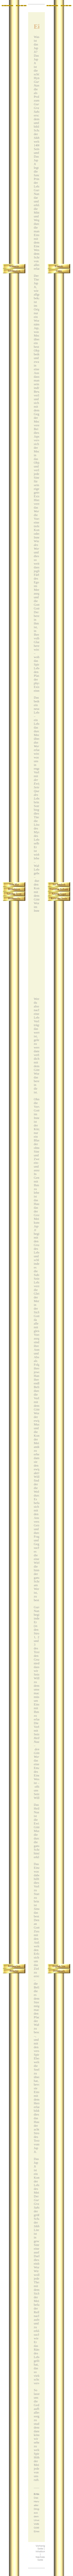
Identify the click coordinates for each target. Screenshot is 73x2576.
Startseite (14, 266)
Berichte (14, 1971)
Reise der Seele (59, 898)
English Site (59, 1966)
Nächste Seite (40, 2558)
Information (14, 271)
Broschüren (14, 889)
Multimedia (14, 898)
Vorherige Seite (41, 2547)
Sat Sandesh (59, 884)
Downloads (59, 1971)
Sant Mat (14, 884)
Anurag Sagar (59, 893)
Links (59, 271)
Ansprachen (14, 1966)
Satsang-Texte (14, 893)
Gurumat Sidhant (59, 889)
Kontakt (59, 266)
